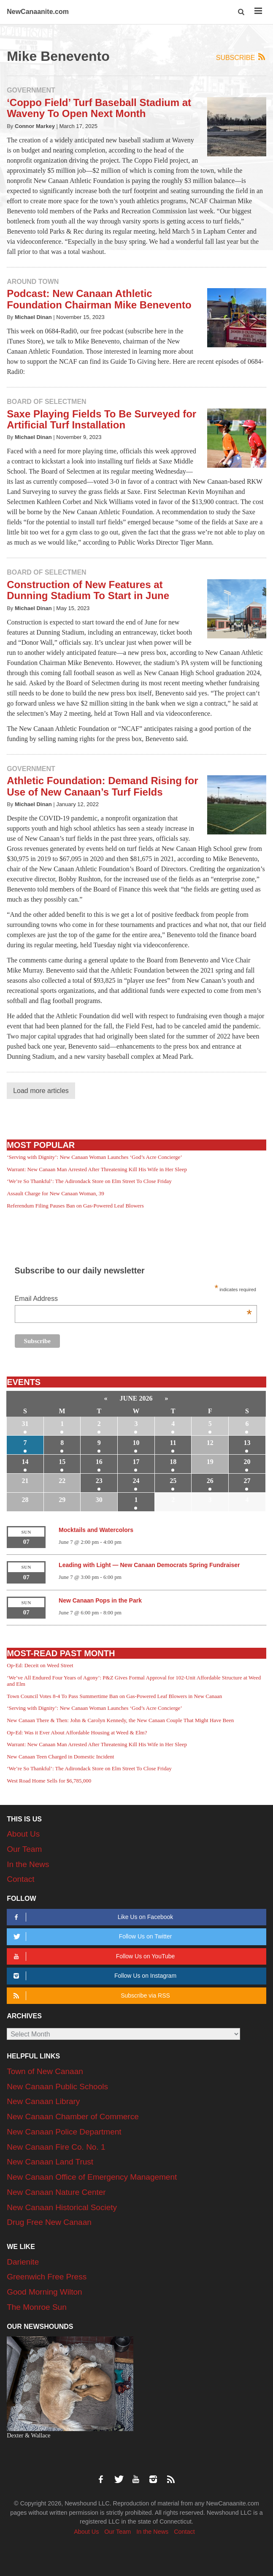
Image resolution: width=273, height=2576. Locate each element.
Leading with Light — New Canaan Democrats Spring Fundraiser (149, 1565)
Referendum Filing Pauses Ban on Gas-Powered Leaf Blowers (75, 1205)
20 (246, 1461)
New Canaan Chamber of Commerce (73, 2116)
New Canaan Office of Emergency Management (92, 2177)
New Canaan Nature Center (56, 2192)
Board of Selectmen (46, 401)
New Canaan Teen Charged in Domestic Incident (60, 1756)
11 (173, 1442)
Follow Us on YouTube (93, 1956)
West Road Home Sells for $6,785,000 (49, 1780)
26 (210, 1480)
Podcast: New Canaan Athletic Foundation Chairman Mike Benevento (99, 299)
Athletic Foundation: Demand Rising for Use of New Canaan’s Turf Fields (102, 786)
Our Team (24, 1849)
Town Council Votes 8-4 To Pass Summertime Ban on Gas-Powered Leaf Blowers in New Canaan (114, 1696)
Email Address (133, 1299)
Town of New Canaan (45, 2071)
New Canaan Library (43, 2101)
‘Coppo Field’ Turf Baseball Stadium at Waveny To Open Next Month (99, 108)
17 (135, 1461)
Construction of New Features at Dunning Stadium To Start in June (88, 590)
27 (246, 1480)
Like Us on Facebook (92, 1917)
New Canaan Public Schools (57, 2086)
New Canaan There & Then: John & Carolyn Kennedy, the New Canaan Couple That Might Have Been (120, 1720)
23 (99, 1480)
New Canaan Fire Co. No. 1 (56, 2147)
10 (135, 1442)
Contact (20, 1879)
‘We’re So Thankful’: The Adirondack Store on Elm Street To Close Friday (89, 1181)
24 (135, 1480)
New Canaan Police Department (64, 2131)
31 (25, 1423)
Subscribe (241, 57)
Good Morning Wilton (44, 2291)
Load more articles (41, 1090)
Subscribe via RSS (90, 1995)
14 (25, 1461)
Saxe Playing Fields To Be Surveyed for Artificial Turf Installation (101, 419)
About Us (23, 1833)
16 (99, 1461)
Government (31, 90)
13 (246, 1442)
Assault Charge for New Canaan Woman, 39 (55, 1193)
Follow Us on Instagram (93, 1975)
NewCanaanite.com (38, 11)
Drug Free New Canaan (49, 2222)
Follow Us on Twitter (91, 1936)
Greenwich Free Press (46, 2276)
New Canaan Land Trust (50, 2161)
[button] (242, 12)
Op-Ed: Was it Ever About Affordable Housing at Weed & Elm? (77, 1732)
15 (62, 1461)
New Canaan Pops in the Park (100, 1600)
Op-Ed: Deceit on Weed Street (40, 1665)
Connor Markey (35, 126)
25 (173, 1480)
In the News (28, 1864)
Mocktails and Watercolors (96, 1530)
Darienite (23, 2261)
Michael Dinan (33, 317)
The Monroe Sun (37, 2307)
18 (173, 1461)
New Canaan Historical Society (62, 2207)
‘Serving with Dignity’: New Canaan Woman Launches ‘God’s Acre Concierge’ (94, 1157)
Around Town (33, 281)
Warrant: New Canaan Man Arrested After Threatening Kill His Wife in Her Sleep (97, 1169)
